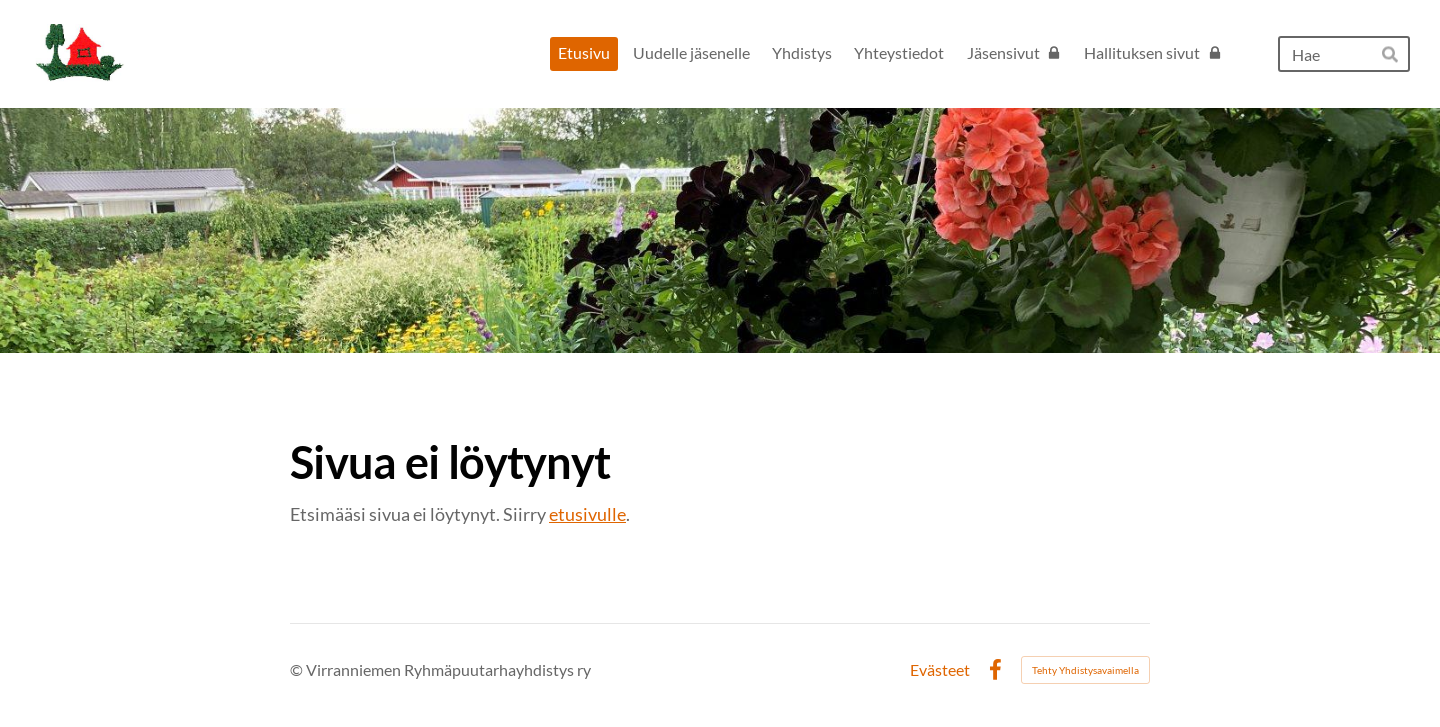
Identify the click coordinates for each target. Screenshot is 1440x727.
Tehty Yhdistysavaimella (1085, 670)
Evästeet (940, 670)
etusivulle (587, 514)
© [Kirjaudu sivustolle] (298, 669)
